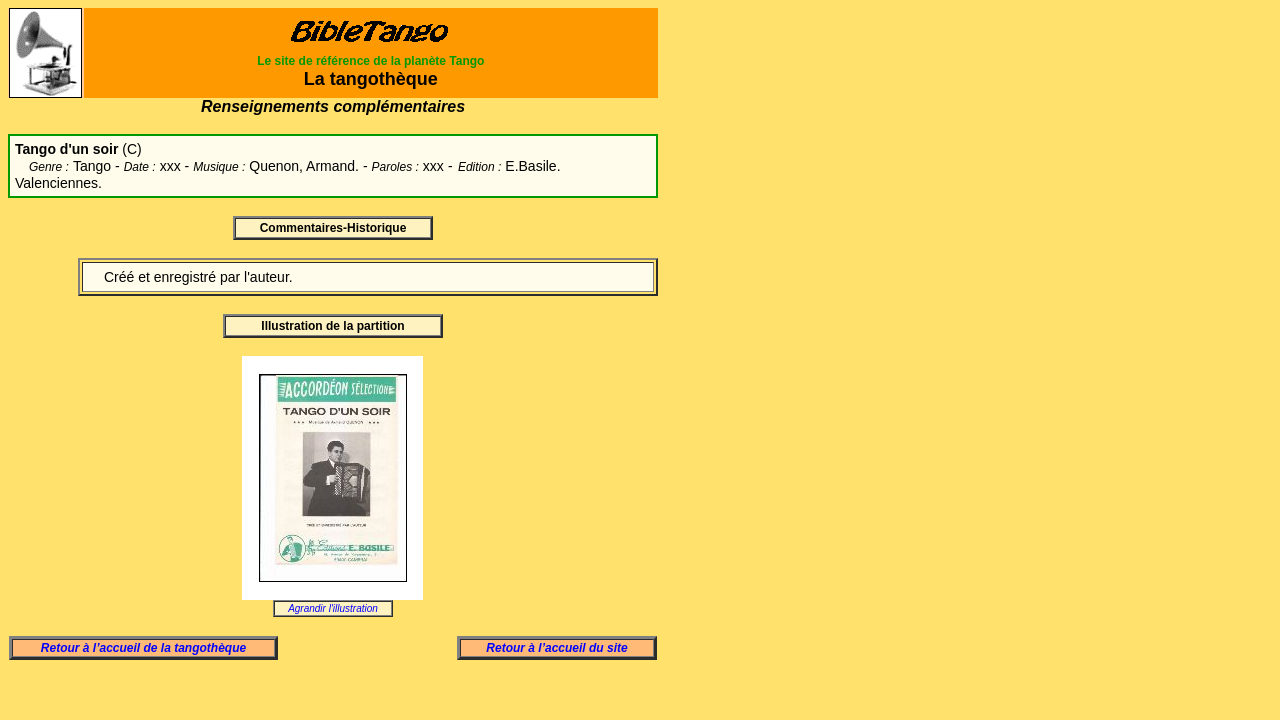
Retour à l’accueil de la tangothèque (143, 648)
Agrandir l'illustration (333, 608)
